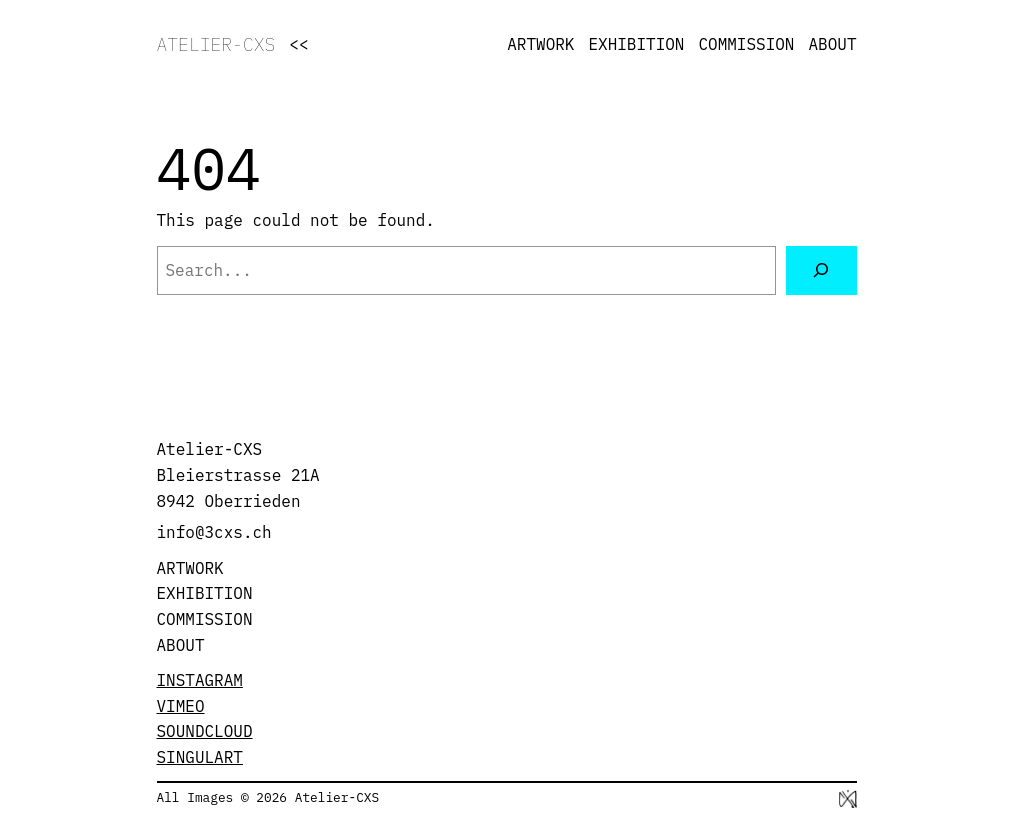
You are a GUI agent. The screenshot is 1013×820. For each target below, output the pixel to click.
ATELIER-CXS (216, 44)
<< (298, 44)
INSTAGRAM (200, 680)
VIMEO (181, 706)
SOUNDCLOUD (205, 731)
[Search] (821, 270)
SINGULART (200, 757)
